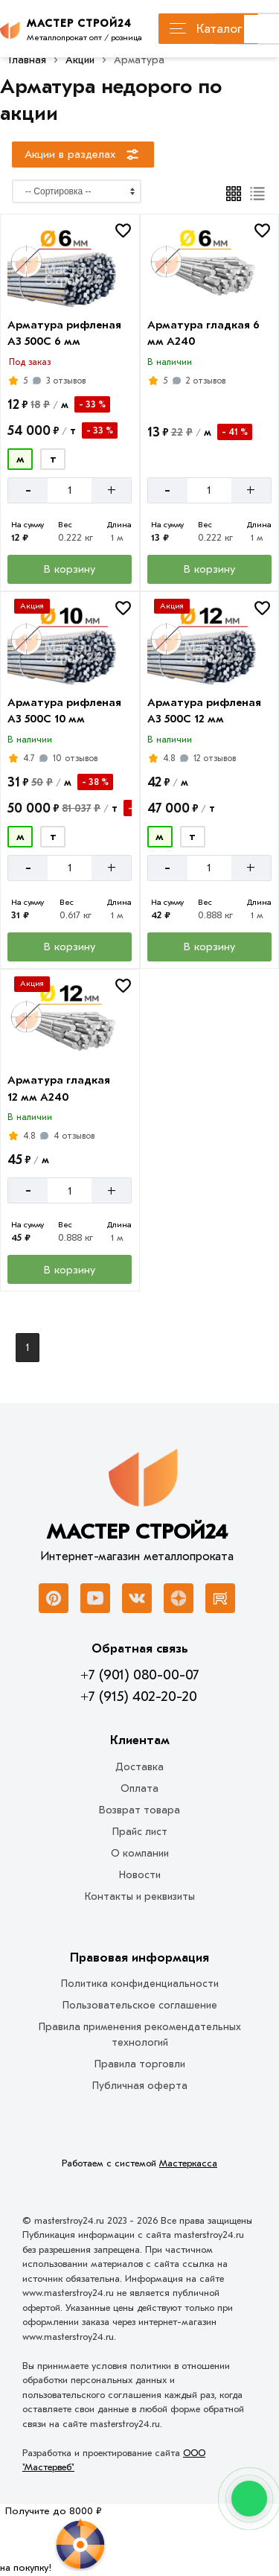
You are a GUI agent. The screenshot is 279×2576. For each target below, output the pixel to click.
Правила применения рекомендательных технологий (140, 2034)
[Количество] (70, 490)
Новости (140, 1875)
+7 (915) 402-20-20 (138, 1696)
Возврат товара (139, 1810)
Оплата (139, 1788)
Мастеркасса (188, 2163)
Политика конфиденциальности (140, 1983)
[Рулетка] (53, 2539)
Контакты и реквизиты (140, 1896)
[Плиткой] (233, 193)
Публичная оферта (139, 2085)
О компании (140, 1853)
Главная (27, 60)
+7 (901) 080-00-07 (139, 1675)
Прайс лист (139, 1831)
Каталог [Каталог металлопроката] (206, 29)
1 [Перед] (27, 1347)
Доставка (139, 1767)
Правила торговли (139, 2064)
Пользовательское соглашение (139, 2005)
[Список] (257, 193)
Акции (79, 60)
